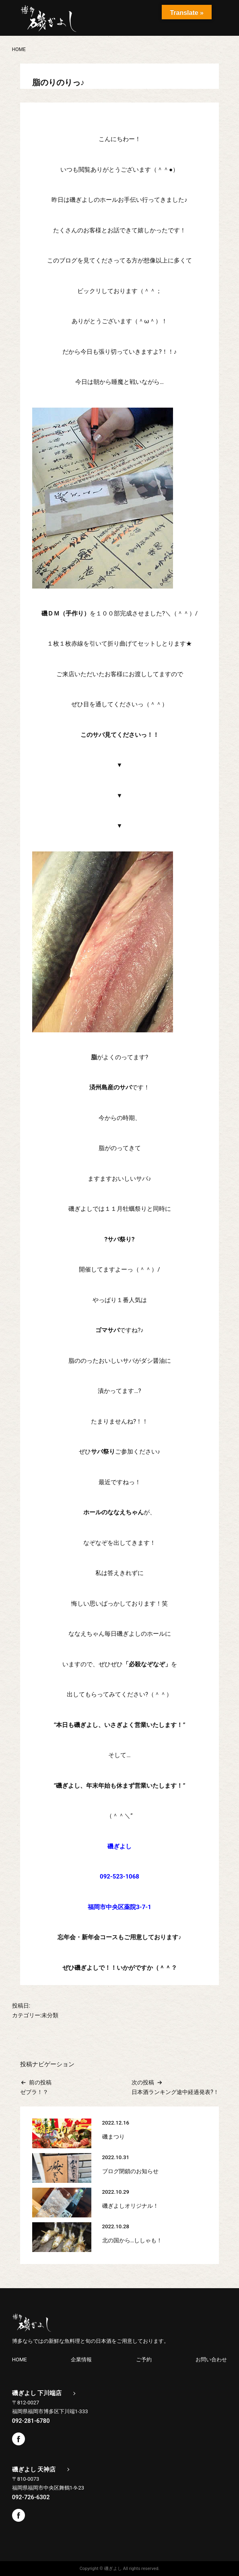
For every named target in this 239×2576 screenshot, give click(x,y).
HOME (19, 2359)
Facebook (18, 2438)
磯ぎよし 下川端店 (37, 2392)
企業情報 (81, 2359)
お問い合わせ (211, 2359)
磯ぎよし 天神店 (34, 2468)
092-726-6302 (31, 2496)
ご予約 (144, 2359)
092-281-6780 (31, 2420)
